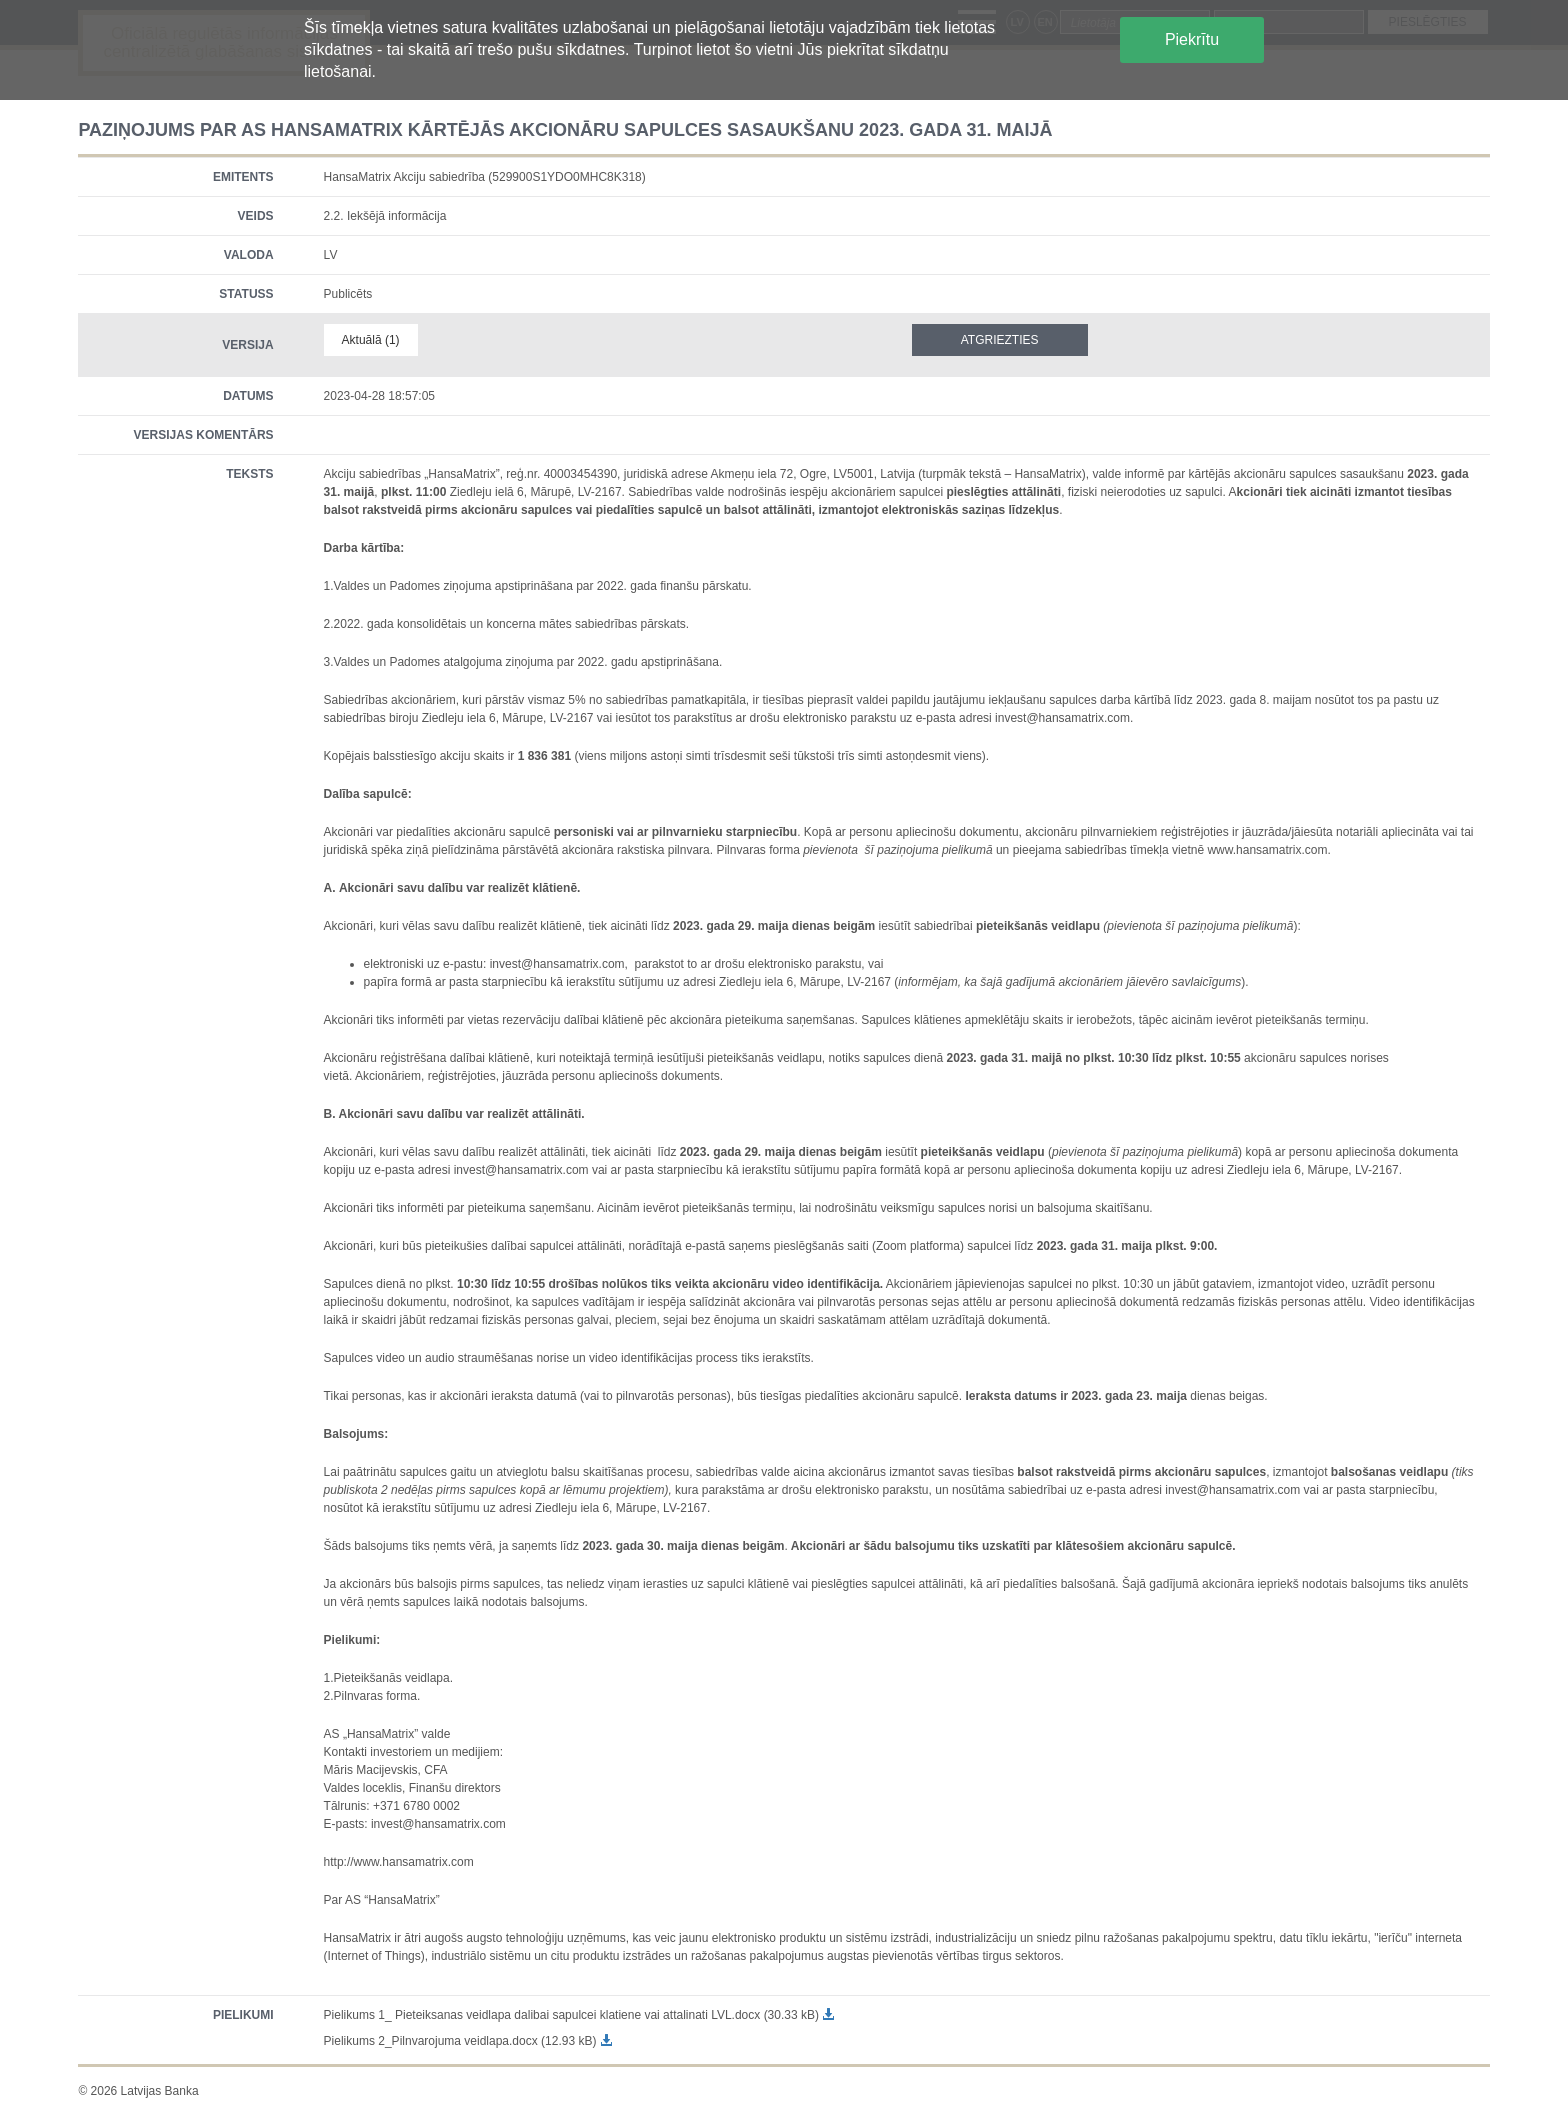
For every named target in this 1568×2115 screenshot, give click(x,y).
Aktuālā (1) (371, 340)
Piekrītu (1192, 39)
